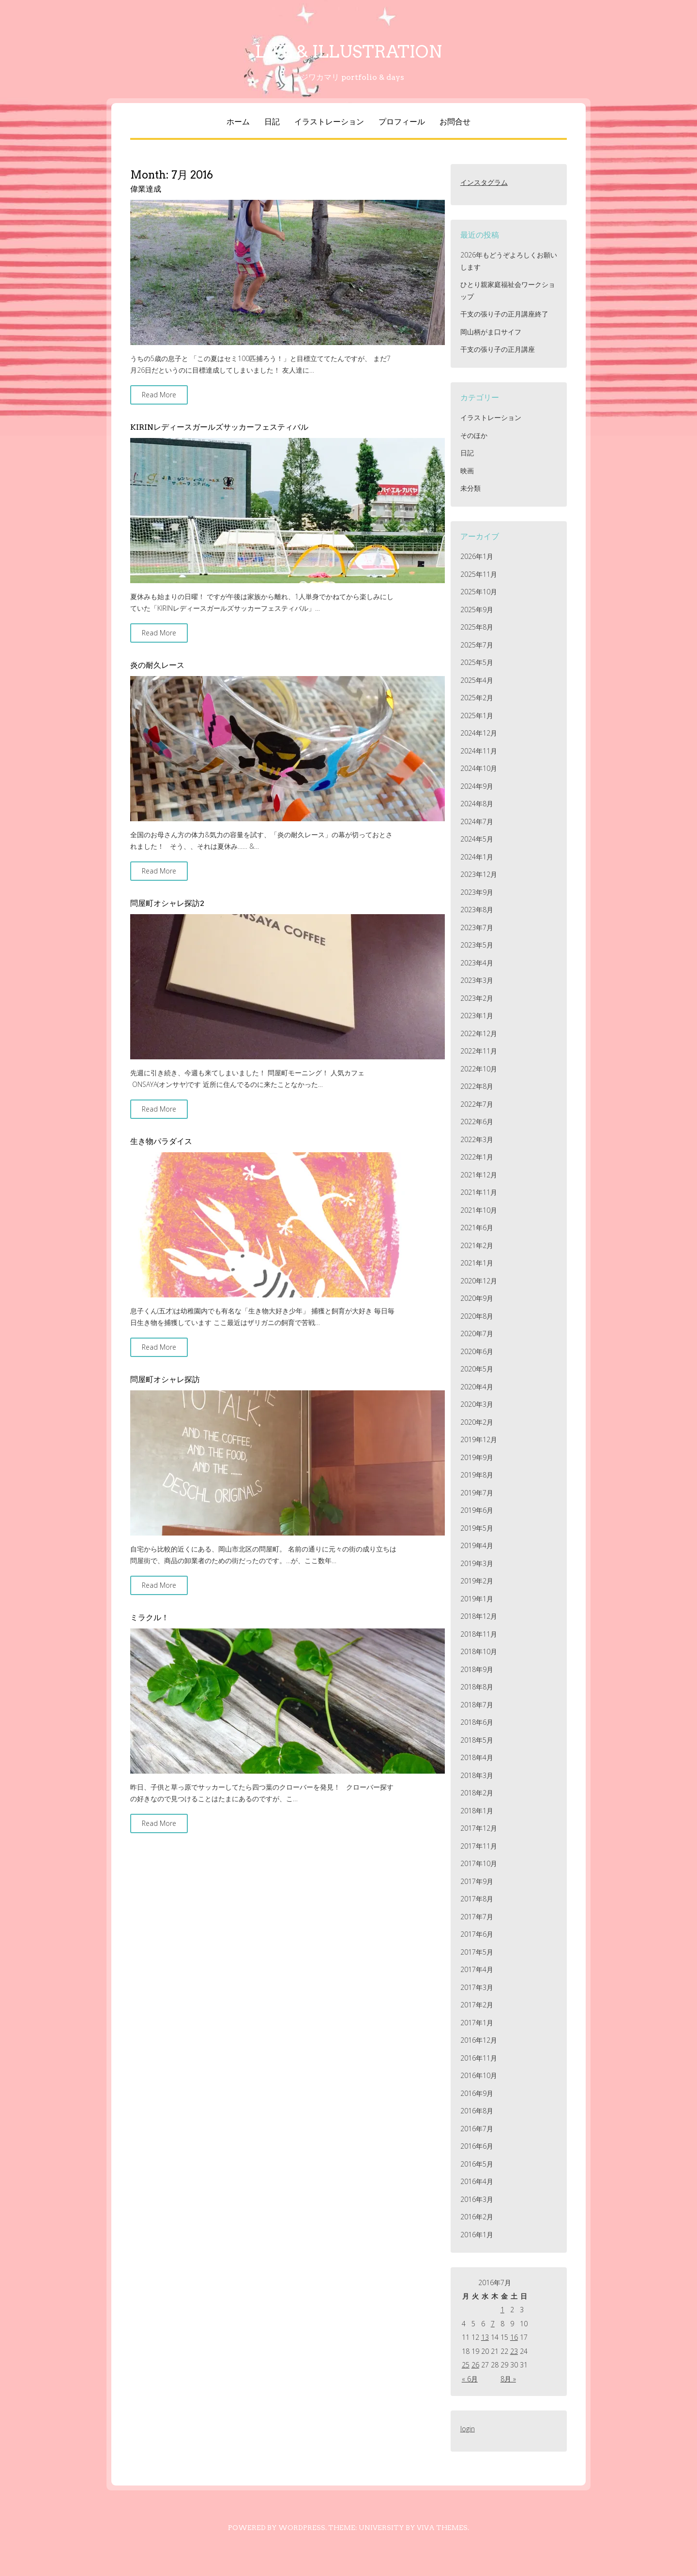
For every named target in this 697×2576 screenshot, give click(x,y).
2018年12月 (478, 1616)
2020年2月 (476, 1422)
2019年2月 (476, 1580)
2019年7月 (476, 1492)
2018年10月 (478, 1651)
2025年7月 (476, 644)
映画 (467, 470)
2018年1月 (476, 1810)
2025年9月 (476, 609)
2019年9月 (476, 1457)
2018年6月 (476, 1722)
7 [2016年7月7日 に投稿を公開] (493, 2323)
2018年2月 (476, 1792)
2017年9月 (476, 1881)
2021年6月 (476, 1227)
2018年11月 (478, 1634)
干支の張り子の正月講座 (497, 349)
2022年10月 (478, 1068)
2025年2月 (476, 697)
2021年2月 (476, 1245)
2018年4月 (476, 1757)
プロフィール (402, 121)
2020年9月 (476, 1298)
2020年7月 (476, 1333)
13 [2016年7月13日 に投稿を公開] (485, 2337)
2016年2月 (476, 2216)
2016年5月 (476, 2164)
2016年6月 (476, 2146)
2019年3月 (476, 1563)
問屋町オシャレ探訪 (165, 1379)
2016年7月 (476, 2128)
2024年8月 (476, 803)
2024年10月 (478, 768)
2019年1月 (476, 1598)
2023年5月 (476, 944)
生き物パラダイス (161, 1141)
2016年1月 (476, 2234)
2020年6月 (476, 1351)
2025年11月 (478, 574)
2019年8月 (476, 1474)
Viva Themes (442, 2527)
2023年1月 (476, 1015)
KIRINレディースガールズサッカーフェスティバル (219, 427)
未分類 (470, 488)
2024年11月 (478, 750)
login (467, 2428)
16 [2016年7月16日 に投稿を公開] (514, 2337)
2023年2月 (476, 998)
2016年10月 (478, 2075)
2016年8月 (476, 2110)
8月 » (508, 2378)
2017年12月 (478, 1828)
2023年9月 (476, 892)
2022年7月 (476, 1104)
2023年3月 (476, 980)
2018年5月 (476, 1740)
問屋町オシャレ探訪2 (167, 903)
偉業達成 (145, 189)
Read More (159, 394)
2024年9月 (476, 786)
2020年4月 (476, 1386)
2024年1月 (476, 856)
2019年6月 (476, 1510)
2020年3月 (476, 1404)
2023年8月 (476, 909)
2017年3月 (476, 1987)
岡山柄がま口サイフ (490, 331)
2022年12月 (478, 1033)
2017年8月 (476, 1898)
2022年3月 (476, 1139)
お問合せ (454, 121)
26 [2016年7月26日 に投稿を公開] (475, 2364)
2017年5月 (476, 1952)
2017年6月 (476, 1934)
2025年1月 (476, 715)
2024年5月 (476, 839)
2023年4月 (476, 962)
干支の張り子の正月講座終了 (504, 313)
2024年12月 (478, 733)
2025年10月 (478, 591)
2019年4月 (476, 1545)
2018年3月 (476, 1775)
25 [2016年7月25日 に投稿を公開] (466, 2364)
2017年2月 (476, 2004)
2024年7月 (476, 821)
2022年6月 (476, 1121)
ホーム (238, 121)
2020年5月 (476, 1368)
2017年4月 (476, 1969)
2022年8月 (476, 1086)
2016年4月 (476, 2181)
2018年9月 (476, 1669)
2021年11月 (478, 1192)
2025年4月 (476, 680)
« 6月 (470, 2378)
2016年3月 (476, 2199)
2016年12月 (478, 2040)
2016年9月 (476, 2093)
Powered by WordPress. (277, 2527)
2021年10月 (478, 1210)
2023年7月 (476, 927)
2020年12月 (478, 1280)
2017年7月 (476, 1916)
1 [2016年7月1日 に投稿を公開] (502, 2309)
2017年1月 (476, 2022)
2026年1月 (476, 556)
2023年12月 (478, 874)
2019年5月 (476, 1528)
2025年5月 (476, 662)
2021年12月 (478, 1174)
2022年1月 (476, 1156)
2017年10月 (478, 1863)
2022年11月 (478, 1050)
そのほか (473, 435)
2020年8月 (476, 1316)
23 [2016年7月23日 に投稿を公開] (514, 2351)
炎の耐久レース (157, 665)
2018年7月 (476, 1704)
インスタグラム (484, 182)
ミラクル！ (149, 1617)
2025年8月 (476, 627)
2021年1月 (476, 1262)
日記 (272, 121)
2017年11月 (478, 1846)
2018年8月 (476, 1686)
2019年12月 (478, 1439)
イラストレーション (329, 121)
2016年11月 (478, 2058)
